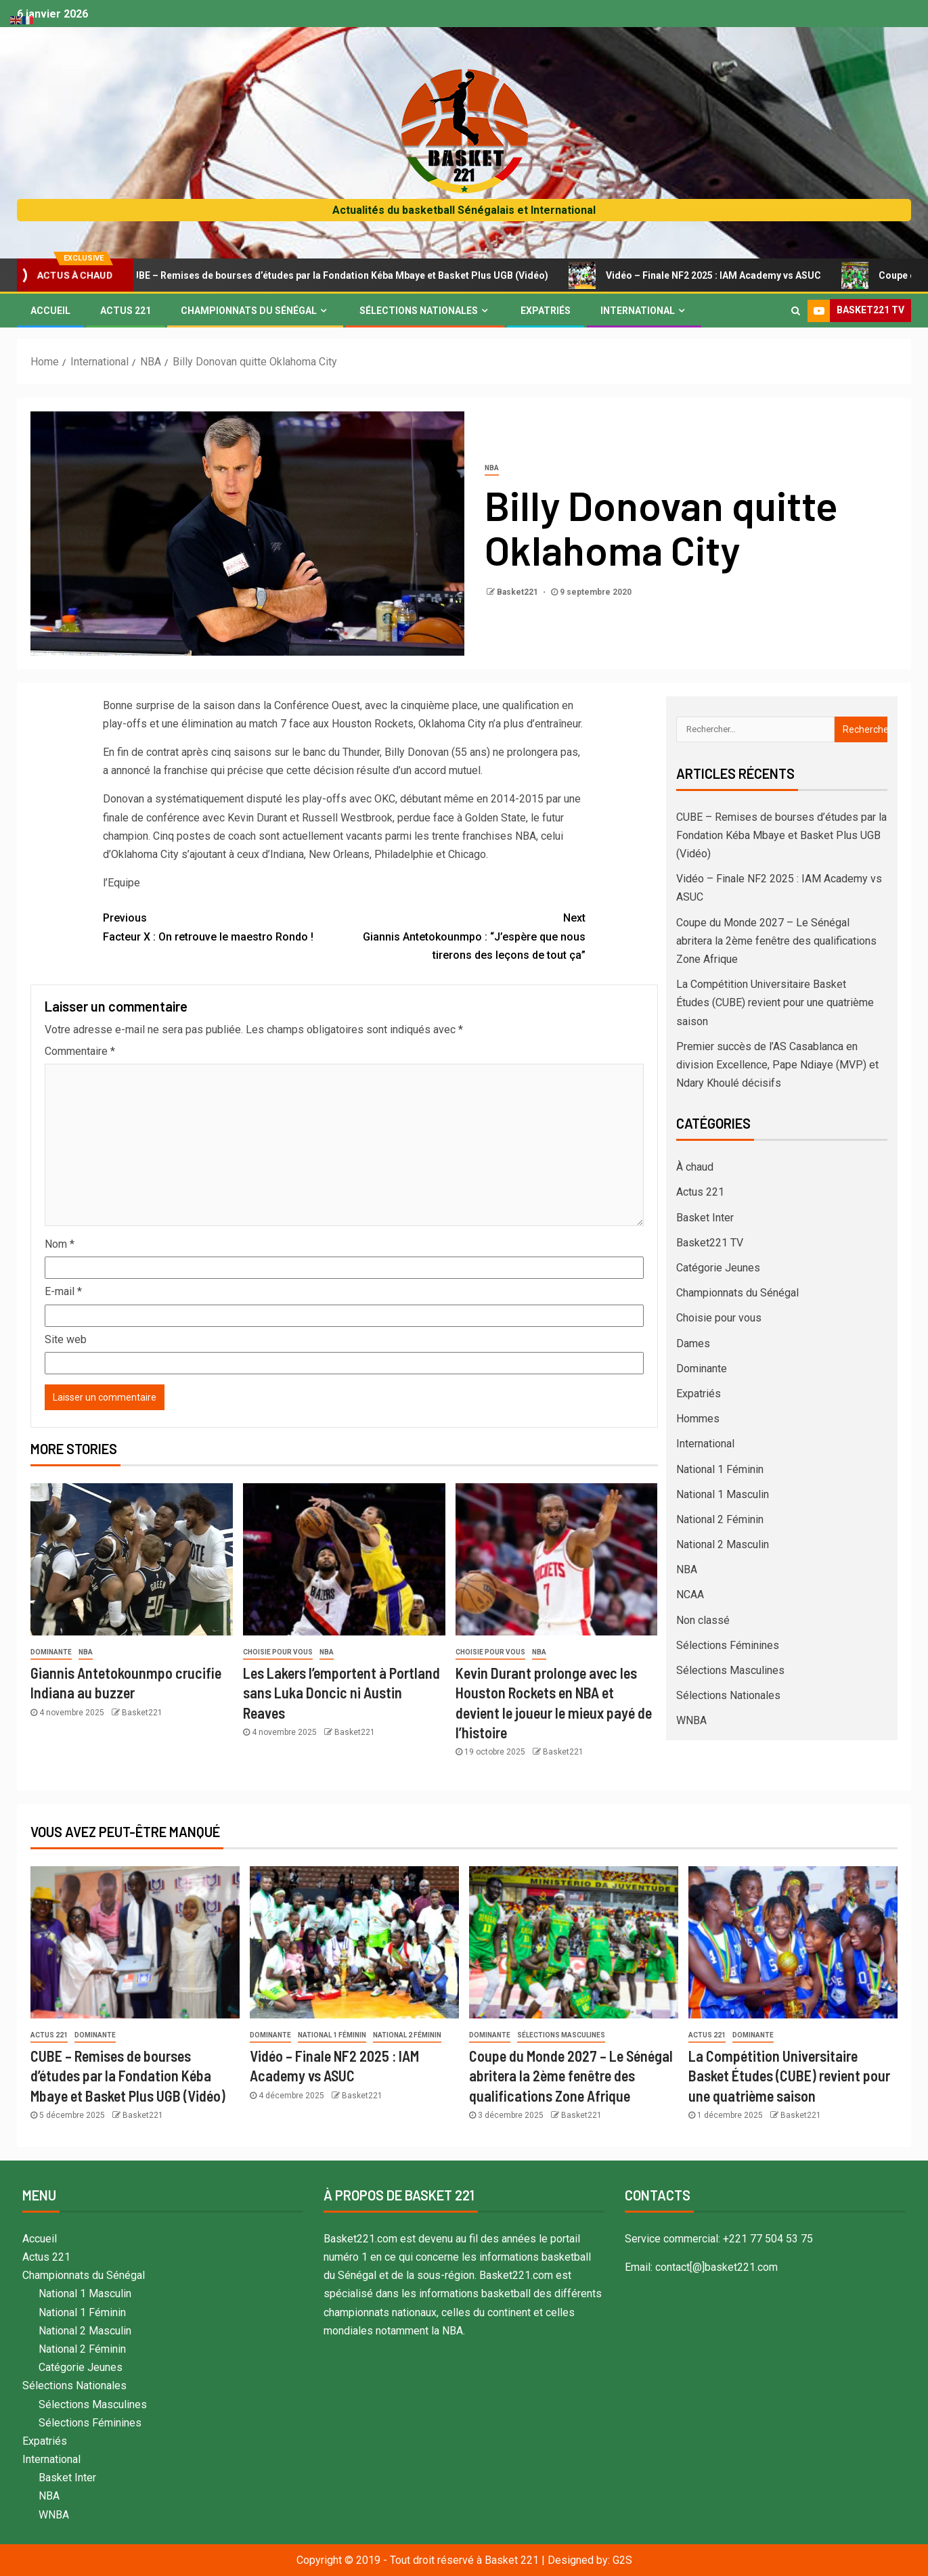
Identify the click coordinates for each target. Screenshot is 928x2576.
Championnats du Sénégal (249, 310)
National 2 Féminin (720, 1519)
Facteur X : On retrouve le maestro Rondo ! (224, 926)
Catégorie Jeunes (718, 1267)
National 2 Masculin (722, 1544)
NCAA (690, 1594)
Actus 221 (125, 310)
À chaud (694, 1166)
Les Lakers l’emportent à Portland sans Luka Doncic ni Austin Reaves (341, 1692)
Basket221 (518, 592)
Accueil (50, 310)
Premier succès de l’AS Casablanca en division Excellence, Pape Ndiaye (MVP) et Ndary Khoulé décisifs (777, 1064)
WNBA (691, 1720)
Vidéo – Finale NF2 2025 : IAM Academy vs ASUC (719, 275)
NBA (492, 468)
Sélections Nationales (418, 310)
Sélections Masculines (730, 1670)
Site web (66, 1339)
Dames (693, 1343)
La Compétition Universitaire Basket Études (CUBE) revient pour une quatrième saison (775, 1002)
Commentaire (80, 1051)
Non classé (703, 1620)
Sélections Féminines (727, 1645)
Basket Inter (705, 1217)
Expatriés (546, 310)
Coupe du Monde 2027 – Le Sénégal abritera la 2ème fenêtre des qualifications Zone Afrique (776, 941)
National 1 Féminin (720, 1469)
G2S (622, 2560)
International (637, 310)
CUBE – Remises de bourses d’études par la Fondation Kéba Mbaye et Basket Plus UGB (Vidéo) (342, 275)
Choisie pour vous (278, 1652)
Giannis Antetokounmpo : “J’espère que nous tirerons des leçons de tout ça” (464, 935)
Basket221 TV (709, 1242)
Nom (59, 1244)
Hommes (698, 1418)
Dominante (51, 1652)
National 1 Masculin (722, 1494)
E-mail (63, 1291)
